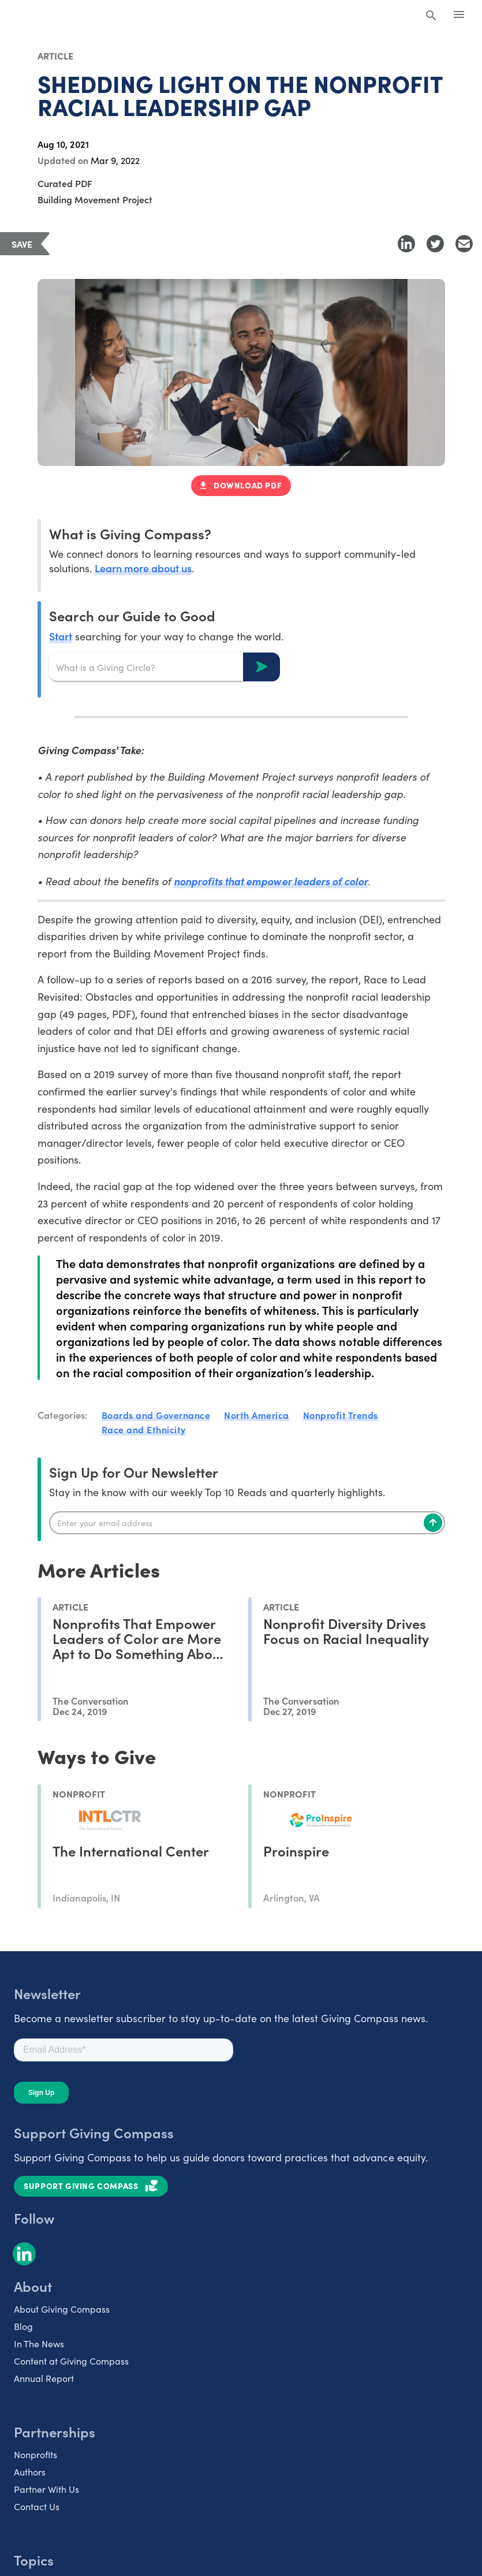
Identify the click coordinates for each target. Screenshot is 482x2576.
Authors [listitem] (30, 2472)
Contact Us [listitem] (36, 2506)
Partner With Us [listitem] (46, 2489)
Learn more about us (143, 568)
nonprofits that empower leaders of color (271, 881)
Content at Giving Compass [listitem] (71, 2361)
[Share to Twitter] (435, 243)
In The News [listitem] (39, 2344)
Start (60, 636)
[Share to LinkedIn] (406, 243)
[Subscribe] (433, 1522)
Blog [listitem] (23, 2326)
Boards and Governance (156, 1414)
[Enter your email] (247, 1522)
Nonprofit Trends (340, 1414)
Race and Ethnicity (144, 1429)
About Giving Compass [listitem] (62, 2309)
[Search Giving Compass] (431, 16)
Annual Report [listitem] (44, 2378)
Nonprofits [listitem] (35, 2454)
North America (256, 1414)
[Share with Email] (464, 243)
